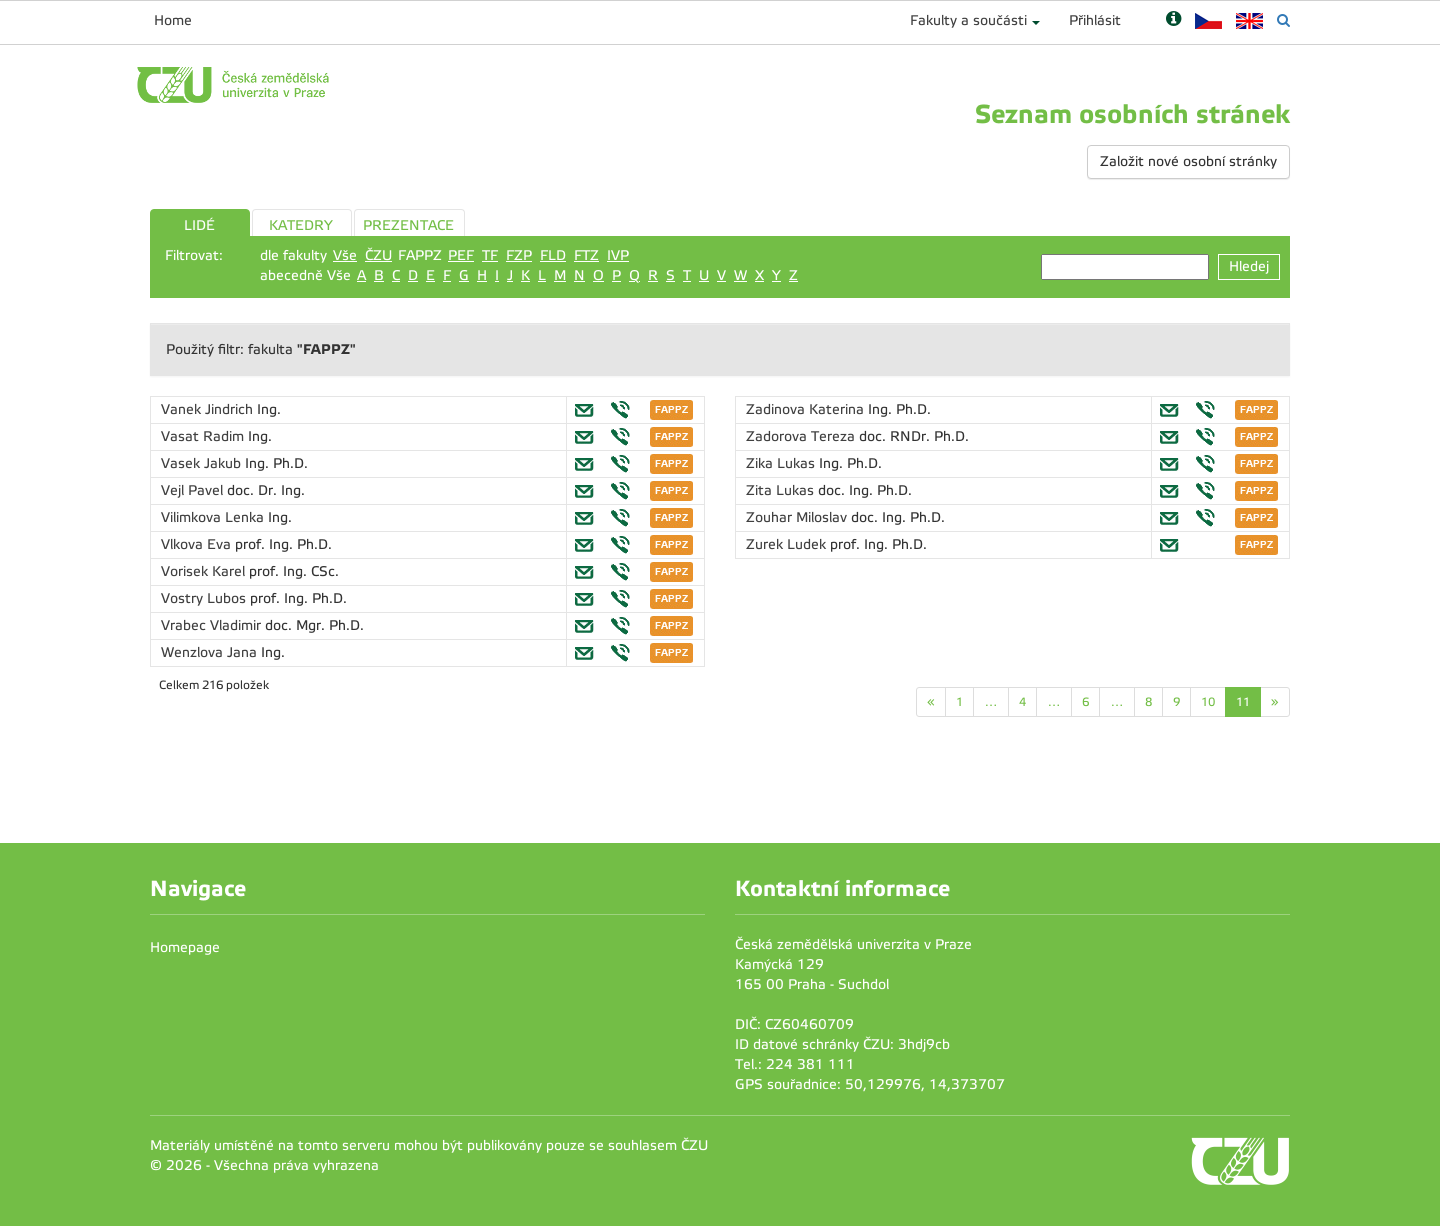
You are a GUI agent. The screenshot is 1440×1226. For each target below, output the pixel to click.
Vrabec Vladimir (213, 625)
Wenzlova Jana (211, 652)
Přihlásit (1095, 20)
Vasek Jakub (203, 463)
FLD (553, 255)
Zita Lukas (782, 490)
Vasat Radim (204, 436)
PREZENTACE (408, 225)
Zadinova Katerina (807, 409)
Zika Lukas (782, 463)
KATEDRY (301, 225)
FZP (519, 255)
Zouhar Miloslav (798, 517)
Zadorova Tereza (802, 436)
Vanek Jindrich (209, 409)
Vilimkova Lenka (214, 517)
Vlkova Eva (198, 544)
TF (490, 255)
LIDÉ (199, 225)
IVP (618, 255)
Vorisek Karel (205, 571)
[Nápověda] (1173, 20)
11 (1243, 702)
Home (173, 20)
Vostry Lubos (205, 598)
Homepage (185, 947)
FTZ (586, 255)
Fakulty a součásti (968, 20)
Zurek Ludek (788, 544)
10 (1208, 702)
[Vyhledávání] (1283, 20)
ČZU (378, 255)
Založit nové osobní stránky (1188, 161)
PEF (461, 255)
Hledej (1249, 266)
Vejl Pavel (194, 490)
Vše (345, 255)
